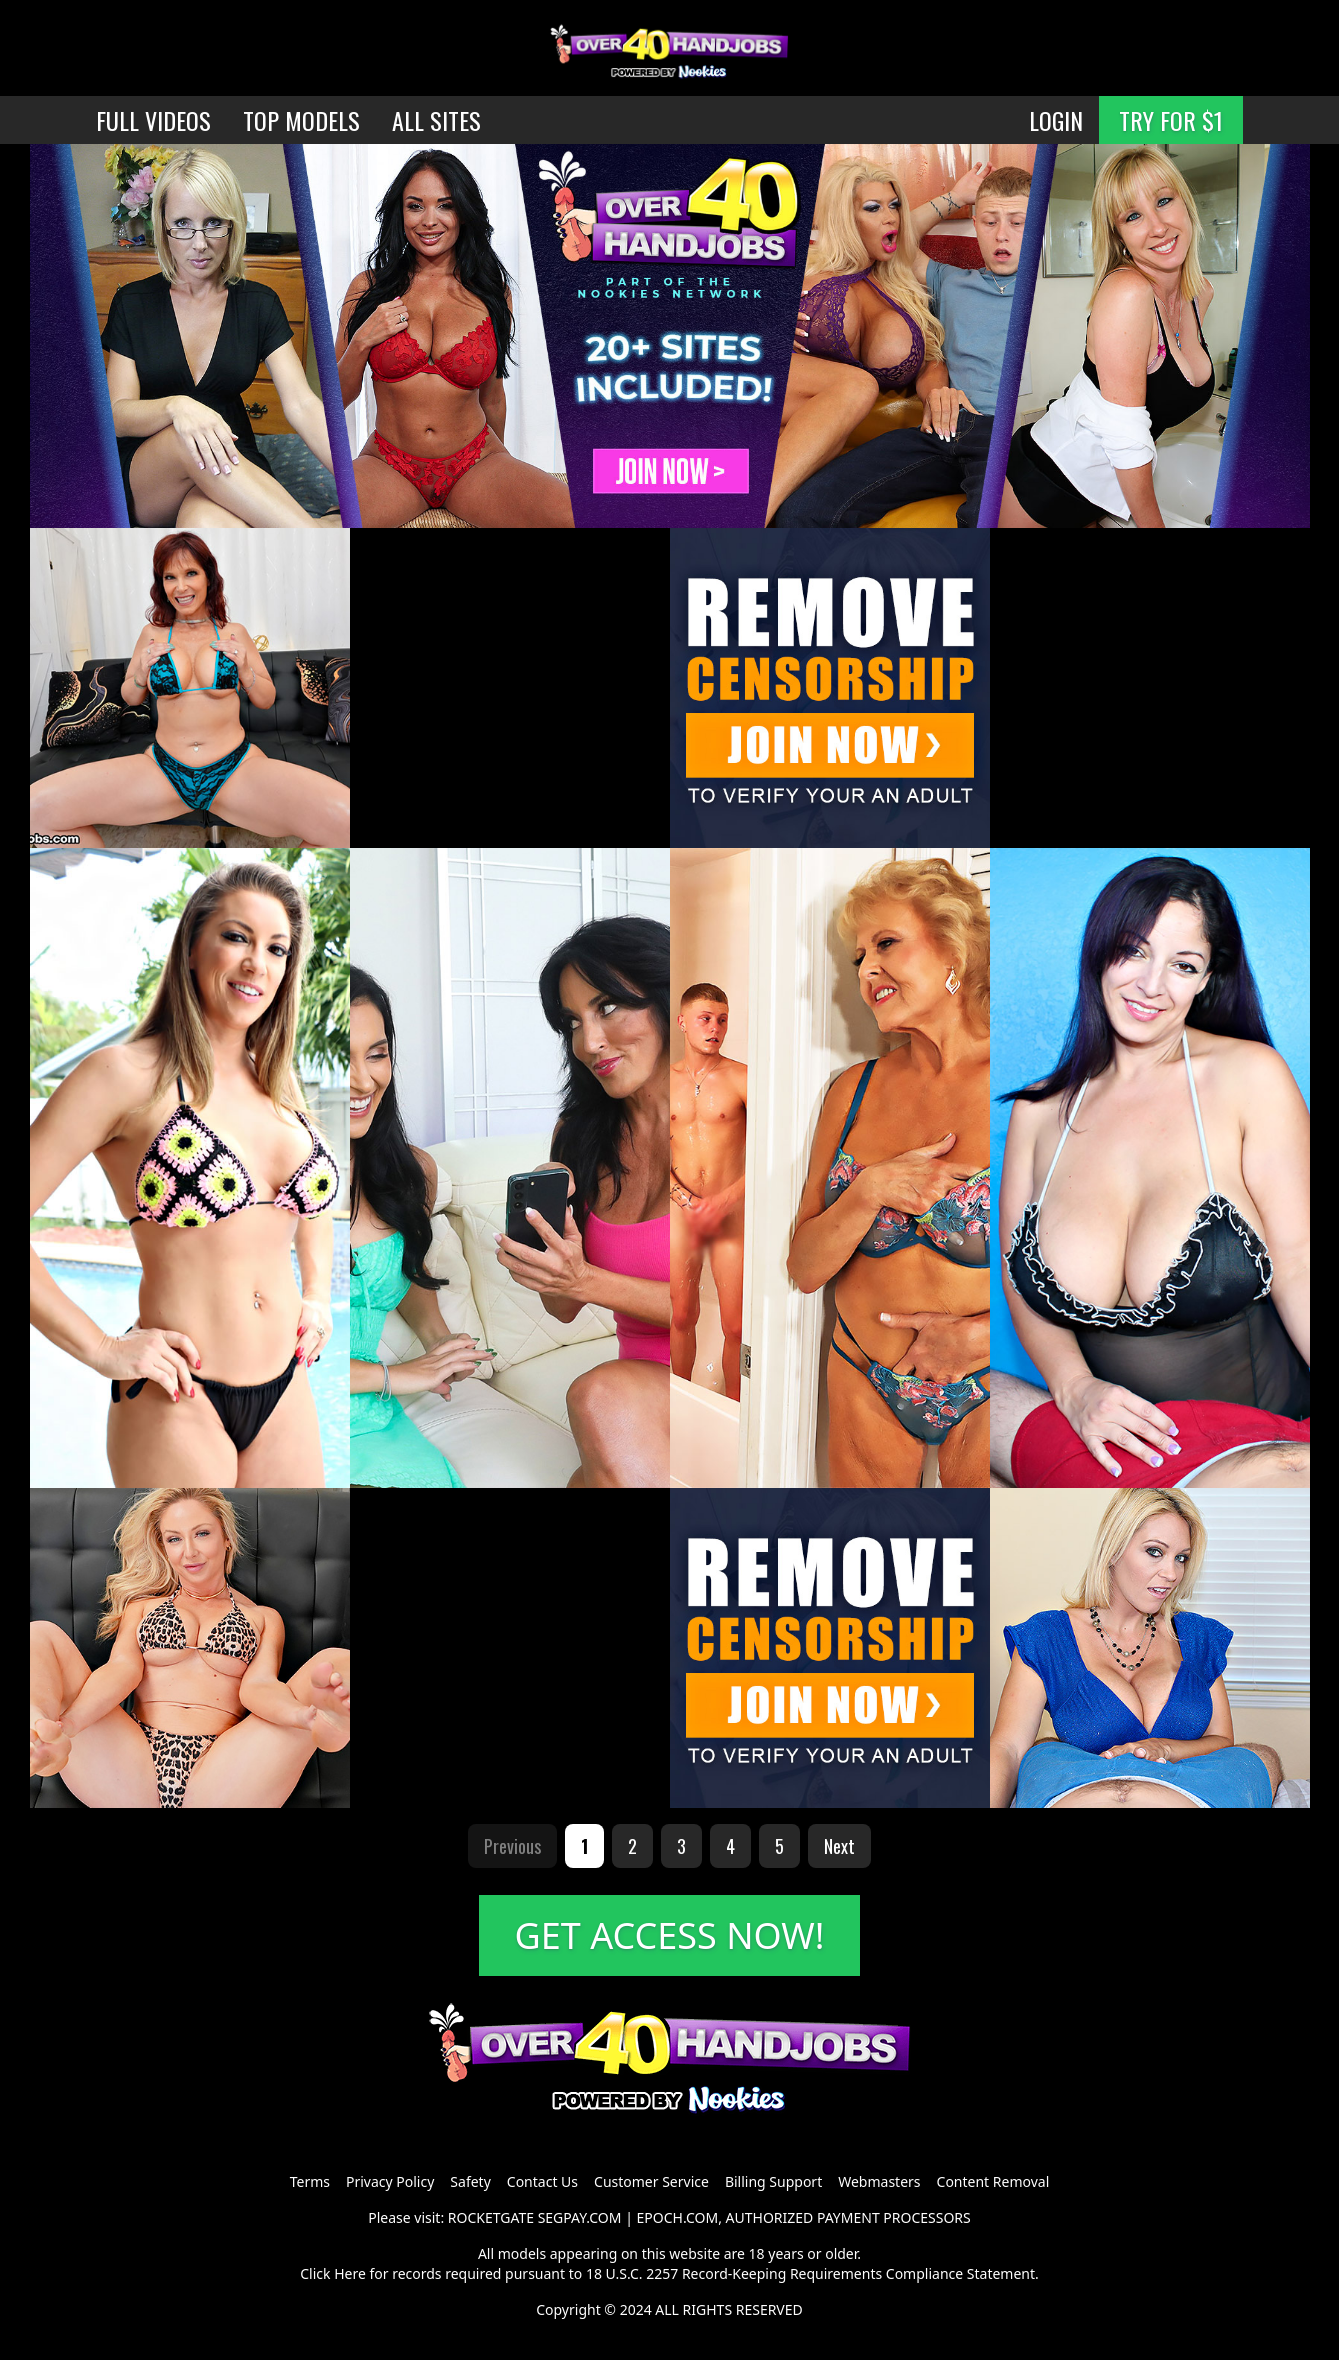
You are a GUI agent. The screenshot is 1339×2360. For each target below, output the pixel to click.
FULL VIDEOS (153, 120)
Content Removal (993, 2181)
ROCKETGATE (491, 2217)
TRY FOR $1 (1171, 120)
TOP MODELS (301, 120)
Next (839, 1846)
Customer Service (651, 2181)
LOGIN (1056, 120)
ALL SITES (436, 120)
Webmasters (879, 2181)
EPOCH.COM (678, 2217)
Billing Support (773, 2181)
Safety (470, 2181)
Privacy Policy (390, 2181)
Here (350, 2273)
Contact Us (542, 2181)
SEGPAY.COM (580, 2217)
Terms (310, 2181)
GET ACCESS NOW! (670, 1935)
